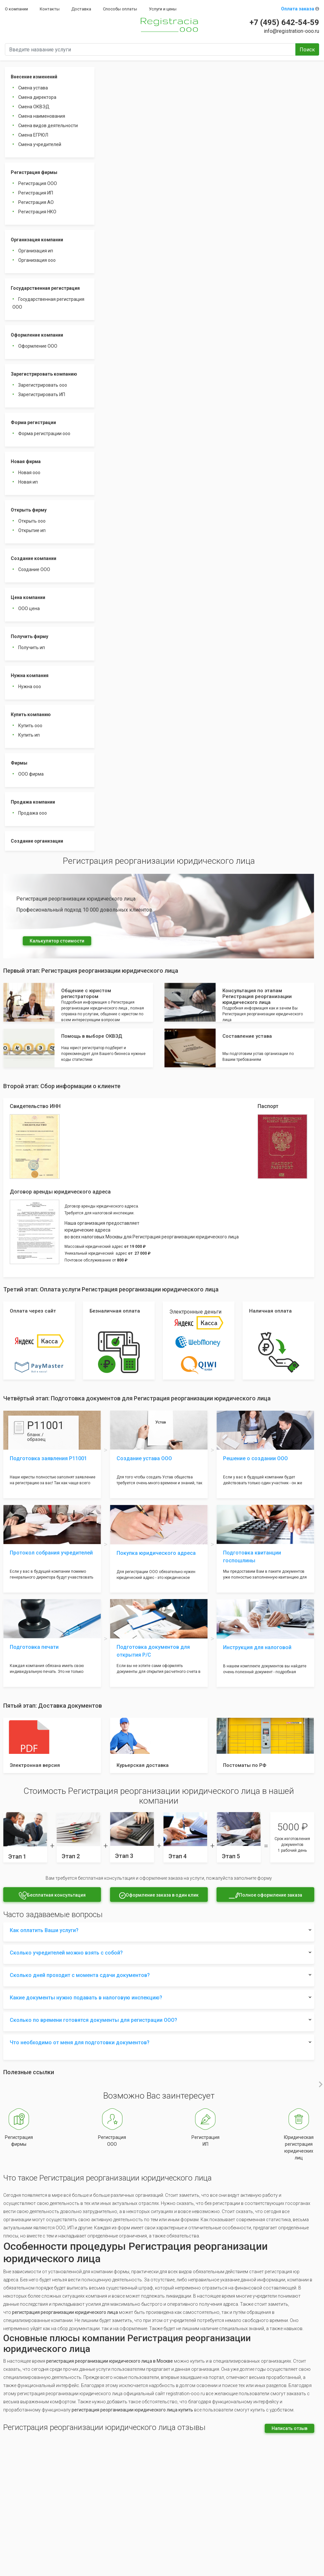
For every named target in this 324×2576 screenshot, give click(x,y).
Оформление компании (37, 335)
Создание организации (37, 841)
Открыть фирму (29, 510)
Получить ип (31, 647)
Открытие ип (32, 530)
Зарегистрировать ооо (42, 385)
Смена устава (33, 87)
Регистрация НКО (37, 211)
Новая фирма (26, 461)
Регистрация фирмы (34, 172)
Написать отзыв (289, 2428)
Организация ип (35, 250)
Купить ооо (30, 725)
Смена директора (37, 97)
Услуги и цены (162, 9)
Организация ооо (37, 260)
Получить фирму (29, 636)
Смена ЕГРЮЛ (33, 135)
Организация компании (37, 239)
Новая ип (28, 482)
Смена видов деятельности (48, 125)
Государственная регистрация (45, 288)
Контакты (50, 9)
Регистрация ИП (35, 192)
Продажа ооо (32, 813)
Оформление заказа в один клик (159, 1895)
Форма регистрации (33, 422)
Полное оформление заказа (265, 1895)
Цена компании (28, 597)
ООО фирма (31, 774)
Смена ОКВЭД (33, 106)
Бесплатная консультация (52, 1895)
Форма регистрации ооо (44, 433)
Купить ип (29, 735)
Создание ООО (34, 569)
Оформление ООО (37, 346)
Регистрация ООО (37, 183)
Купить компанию (31, 714)
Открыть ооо (32, 521)
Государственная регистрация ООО (48, 303)
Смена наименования (41, 116)
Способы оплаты (120, 9)
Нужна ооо (29, 686)
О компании (16, 9)
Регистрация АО (36, 202)
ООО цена (29, 608)
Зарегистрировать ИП (41, 394)
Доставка (81, 9)
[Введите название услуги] (150, 49)
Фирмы (19, 763)
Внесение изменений (34, 76)
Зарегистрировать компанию (44, 374)
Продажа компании (33, 802)
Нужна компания (30, 675)
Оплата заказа (300, 8)
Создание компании (33, 558)
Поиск (307, 50)
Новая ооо (29, 472)
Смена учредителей (39, 144)
